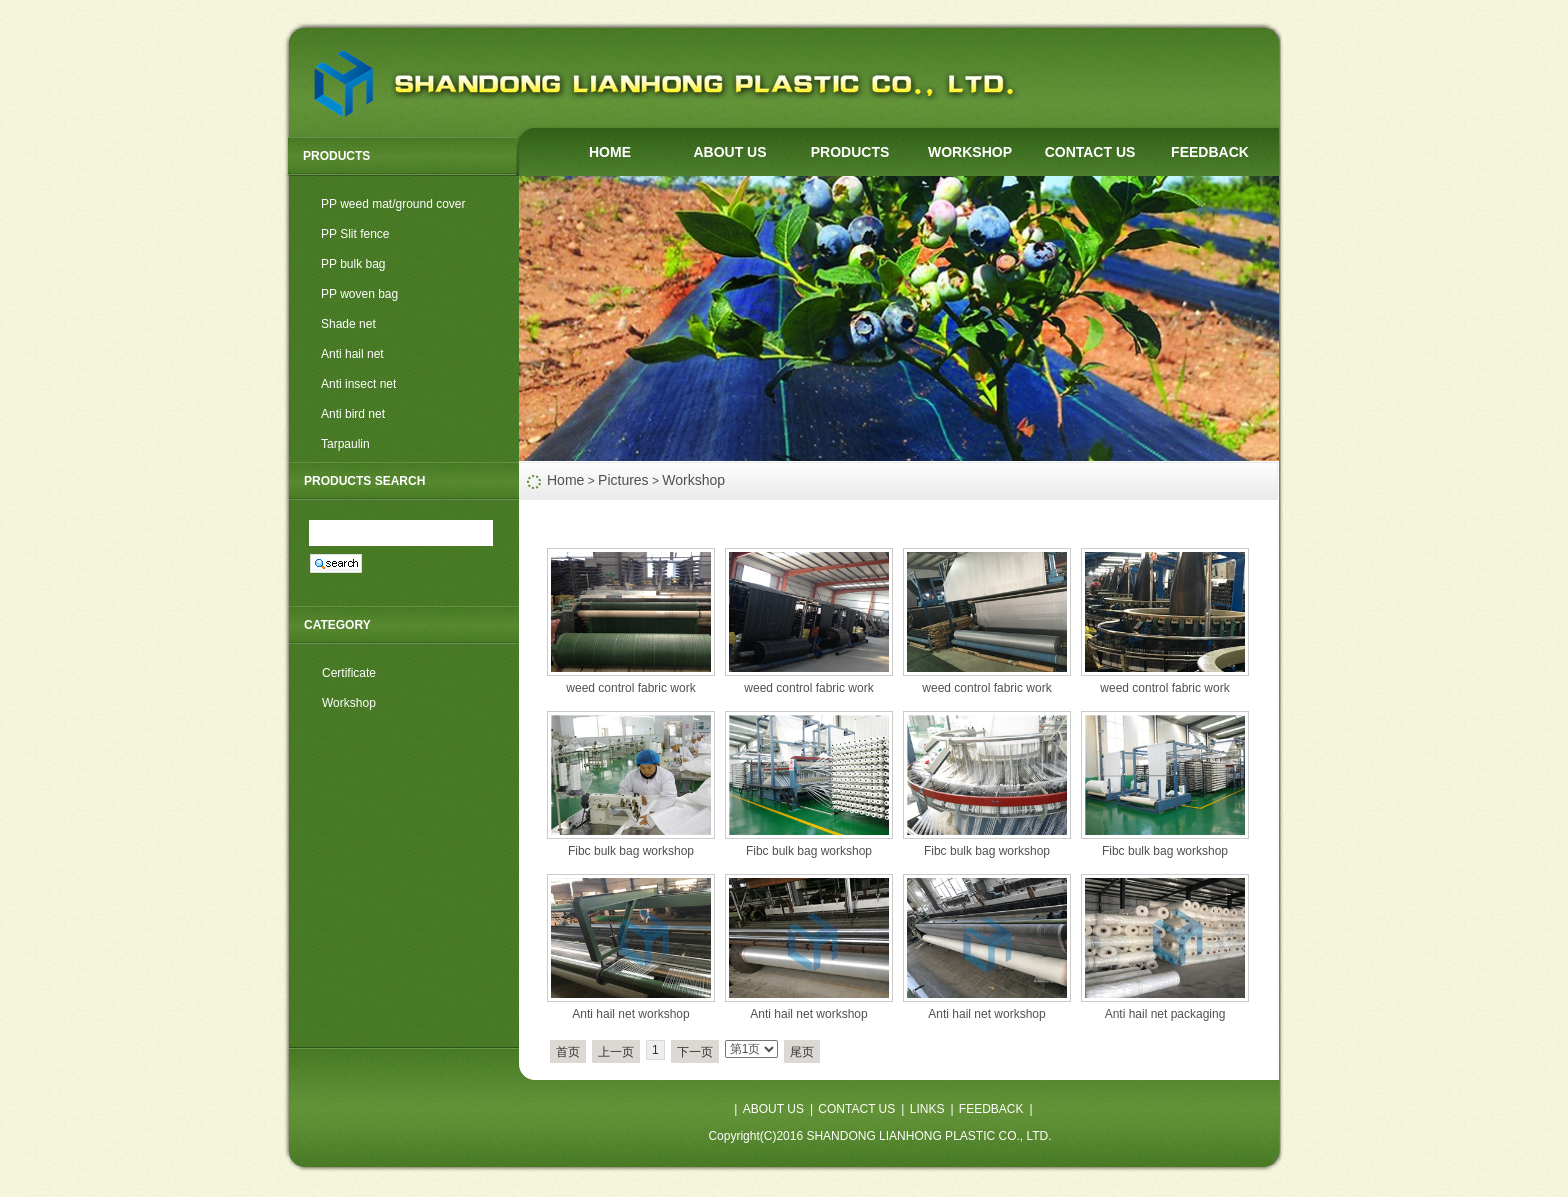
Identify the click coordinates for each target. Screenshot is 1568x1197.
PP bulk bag (353, 264)
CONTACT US (1090, 152)
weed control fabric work (630, 688)
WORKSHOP (970, 152)
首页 (568, 1052)
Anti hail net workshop (630, 1014)
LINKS (927, 1109)
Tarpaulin (345, 444)
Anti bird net (353, 414)
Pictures (623, 480)
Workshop (693, 480)
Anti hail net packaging (1165, 1014)
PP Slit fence (355, 234)
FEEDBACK (1210, 152)
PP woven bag (359, 294)
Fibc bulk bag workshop (631, 851)
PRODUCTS (850, 152)
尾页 (802, 1052)
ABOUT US (729, 152)
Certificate (349, 673)
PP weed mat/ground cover (393, 204)
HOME (610, 152)
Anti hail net (352, 354)
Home (565, 480)
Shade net (348, 324)
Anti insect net (358, 384)
